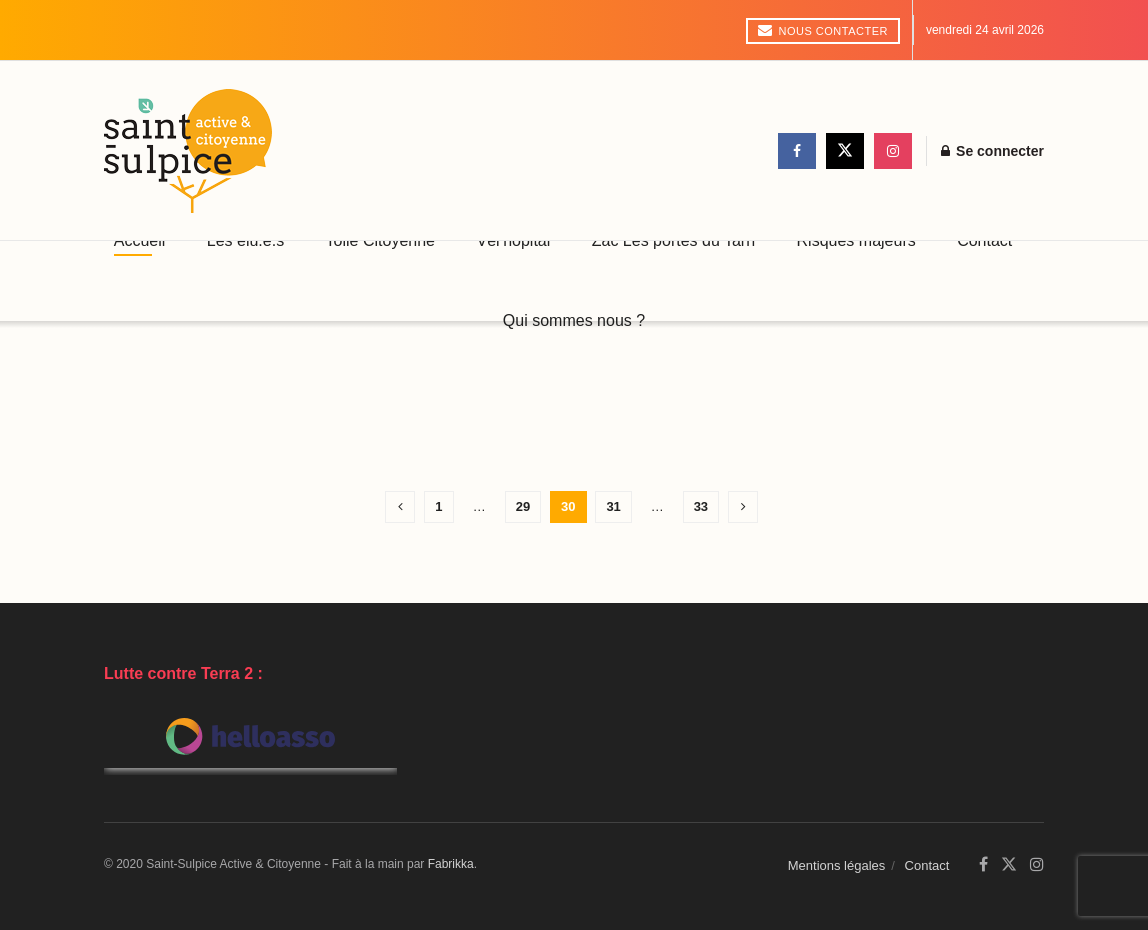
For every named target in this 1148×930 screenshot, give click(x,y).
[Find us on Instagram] (893, 151)
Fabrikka (451, 864)
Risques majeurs (856, 240)
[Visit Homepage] (188, 151)
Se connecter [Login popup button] (992, 151)
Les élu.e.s (245, 240)
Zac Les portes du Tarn (673, 240)
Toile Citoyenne (380, 240)
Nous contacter (823, 30)
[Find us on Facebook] (797, 151)
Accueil (140, 240)
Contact (984, 240)
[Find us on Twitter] (845, 151)
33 (701, 506)
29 (523, 506)
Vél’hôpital (513, 240)
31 (613, 506)
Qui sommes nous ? (574, 320)
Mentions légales (837, 865)
